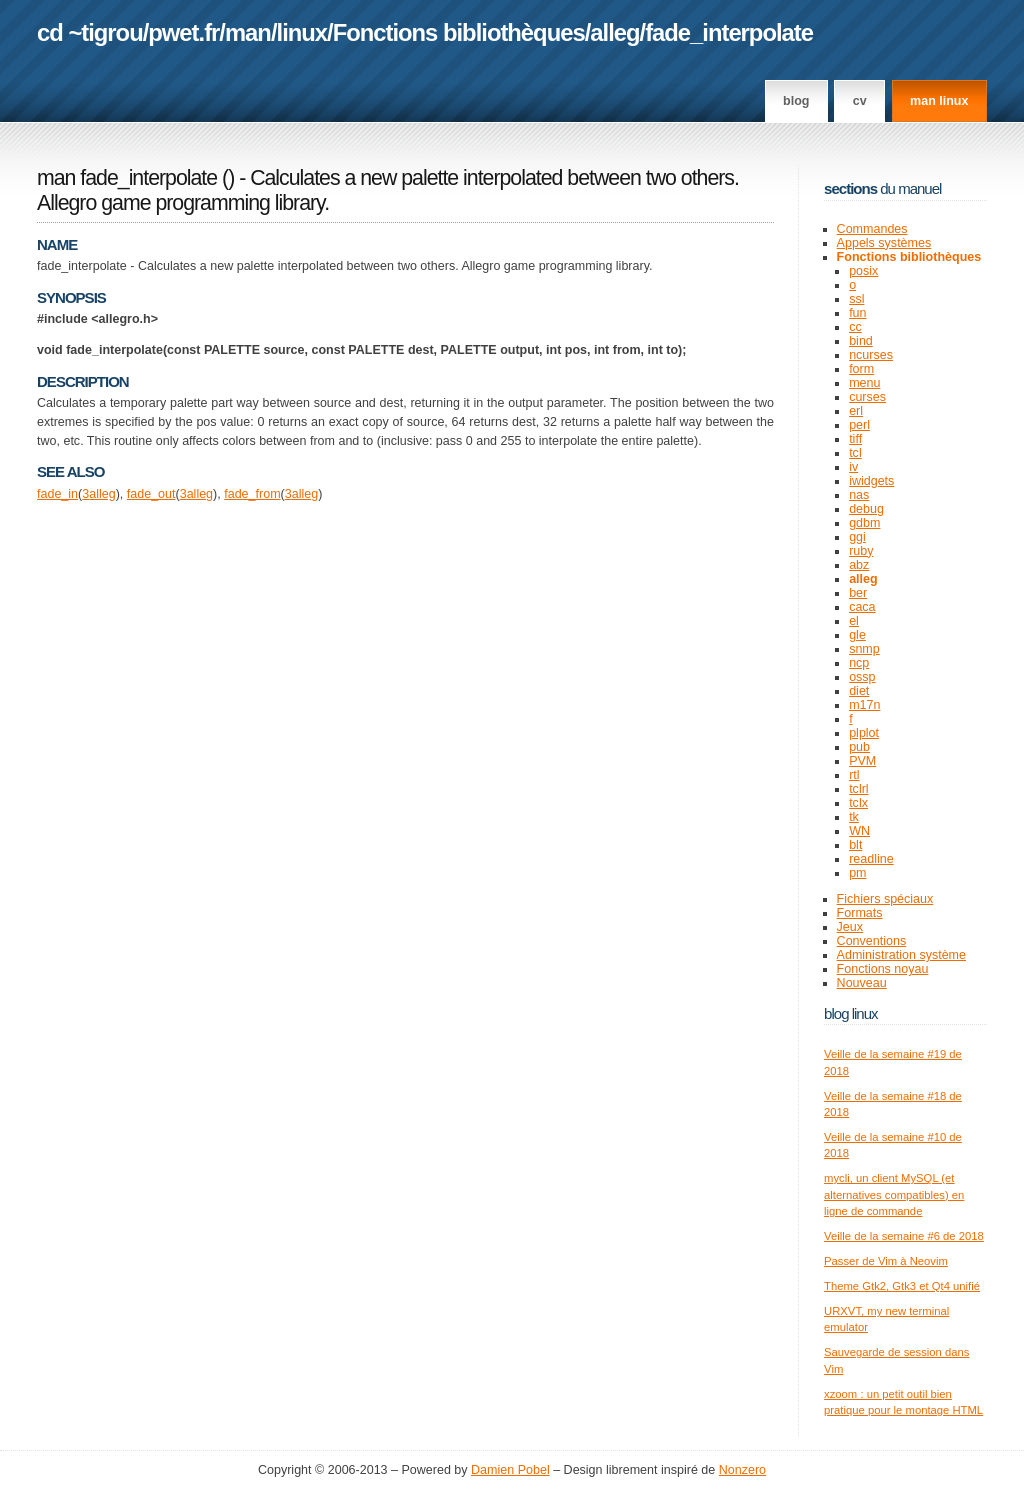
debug (866, 509)
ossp (862, 677)
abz (859, 565)
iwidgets (871, 481)
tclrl (858, 789)
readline (871, 859)
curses (867, 397)
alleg (614, 32)
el (854, 621)
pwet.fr (183, 32)
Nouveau (862, 983)
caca (862, 607)
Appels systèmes (884, 243)
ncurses (871, 355)
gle (857, 635)
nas (859, 495)
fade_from (252, 494)
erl (856, 411)
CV (860, 101)
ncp (859, 663)
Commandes (872, 229)
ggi (857, 537)
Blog (796, 101)
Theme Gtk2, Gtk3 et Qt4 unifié (902, 1286)
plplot (864, 733)
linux (302, 32)
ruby (861, 551)
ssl (856, 299)
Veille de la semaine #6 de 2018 (904, 1236)
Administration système (901, 955)
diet (859, 691)
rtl (854, 775)
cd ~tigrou (90, 32)
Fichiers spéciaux (885, 899)
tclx (858, 803)
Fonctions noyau (883, 969)
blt (855, 845)
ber (858, 593)
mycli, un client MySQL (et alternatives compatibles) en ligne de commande (894, 1194)
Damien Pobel (510, 1470)
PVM (862, 761)
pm (857, 873)
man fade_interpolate (127, 178)
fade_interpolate (729, 32)
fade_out (151, 494)
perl (859, 425)
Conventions (872, 941)
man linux (939, 101)
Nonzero (742, 1470)
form (861, 369)
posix (863, 271)
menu (864, 383)
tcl (855, 453)
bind (861, 341)
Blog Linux (851, 1013)
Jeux (850, 927)
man (248, 32)
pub (859, 747)
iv (853, 467)
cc (855, 327)
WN (859, 831)
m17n (864, 705)
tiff (855, 439)
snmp (864, 649)
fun (857, 313)
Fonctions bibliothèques (459, 32)
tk (854, 817)
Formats (860, 913)
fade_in (57, 494)
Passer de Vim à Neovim (886, 1261)
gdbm (864, 523)
